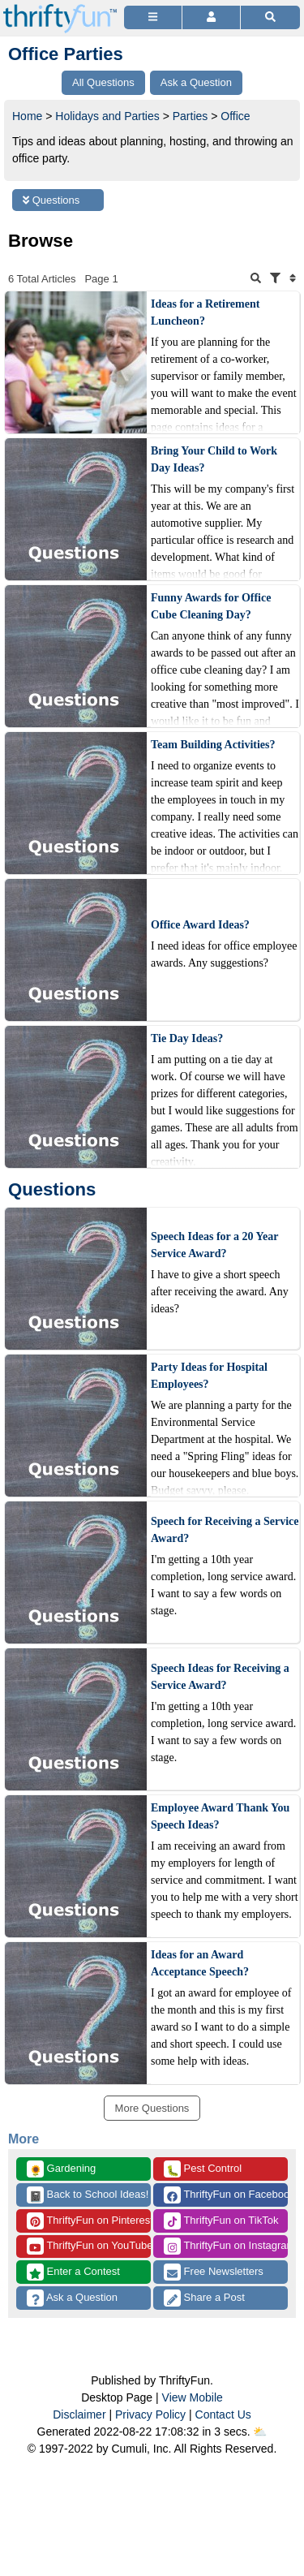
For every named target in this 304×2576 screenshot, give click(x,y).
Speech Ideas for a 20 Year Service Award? (214, 1245)
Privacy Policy (150, 2414)
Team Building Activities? (213, 745)
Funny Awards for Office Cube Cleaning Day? (211, 606)
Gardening (61, 2169)
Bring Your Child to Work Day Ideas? (214, 459)
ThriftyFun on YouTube (89, 2246)
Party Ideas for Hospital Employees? (209, 1375)
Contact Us (223, 2414)
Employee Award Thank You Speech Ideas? (220, 1816)
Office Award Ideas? (200, 925)
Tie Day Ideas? (187, 1038)
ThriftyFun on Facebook (226, 2194)
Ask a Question (72, 2298)
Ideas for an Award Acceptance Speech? (200, 1963)
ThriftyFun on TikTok (221, 2220)
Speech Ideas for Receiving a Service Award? (220, 1676)
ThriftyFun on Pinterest (89, 2220)
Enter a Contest (73, 2272)
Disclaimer (79, 2414)
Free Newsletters (213, 2272)
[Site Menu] (153, 17)
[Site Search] (270, 17)
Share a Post (204, 2298)
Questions (51, 200)
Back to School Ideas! (87, 2194)
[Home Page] (60, 9)
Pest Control (203, 2169)
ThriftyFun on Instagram (226, 2246)
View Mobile (192, 2397)
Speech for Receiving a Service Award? (224, 1529)
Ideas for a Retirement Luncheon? (205, 312)
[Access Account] (211, 17)
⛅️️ (260, 2431)
